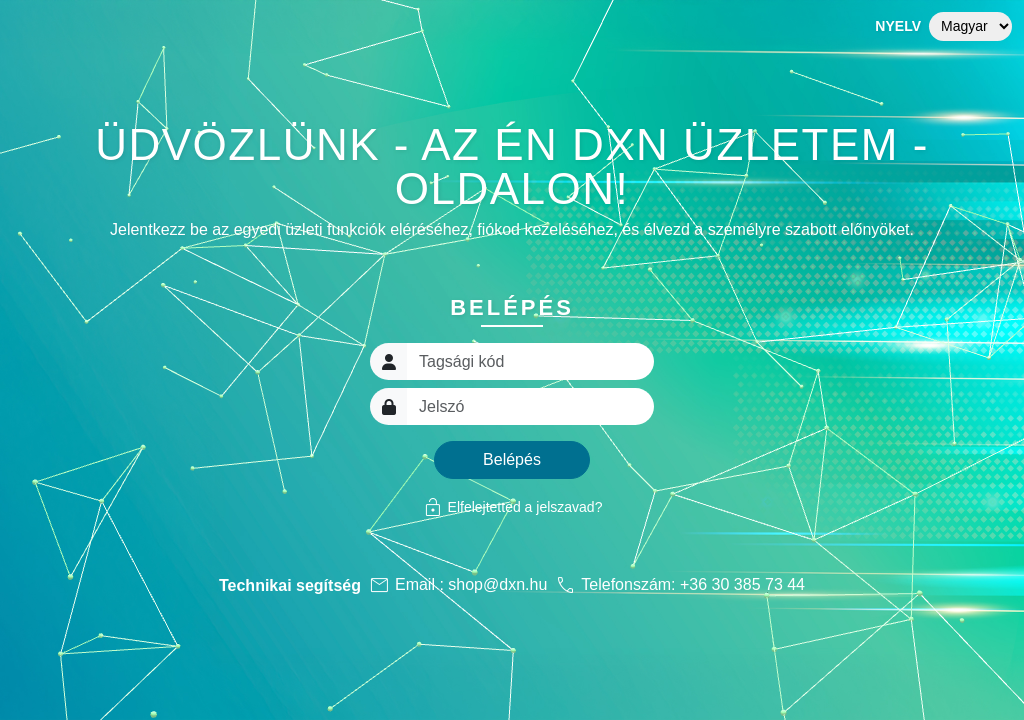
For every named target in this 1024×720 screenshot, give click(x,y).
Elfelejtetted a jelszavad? (512, 507)
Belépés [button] (512, 459)
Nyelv (898, 26)
